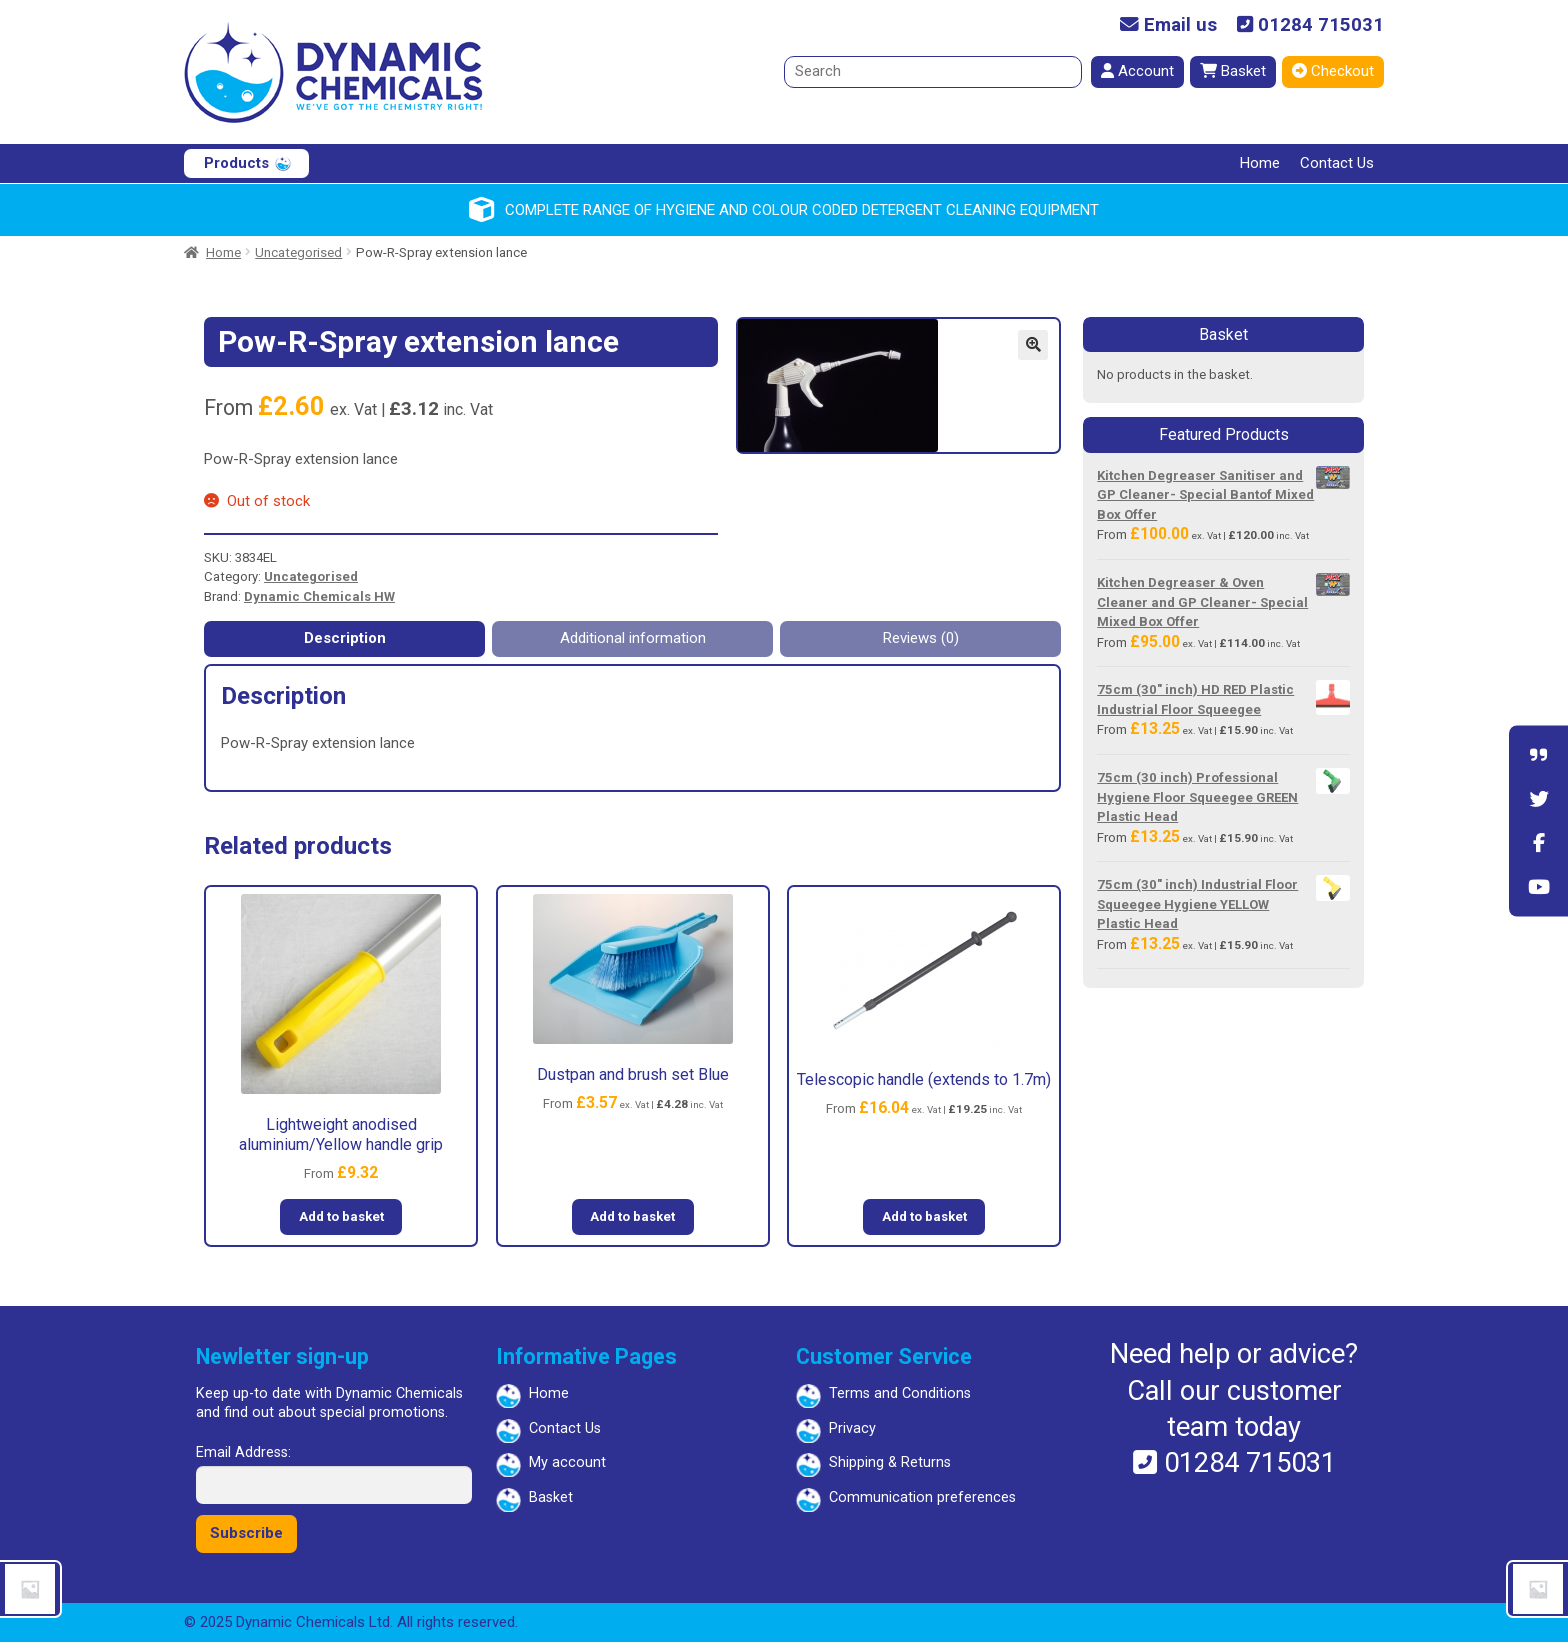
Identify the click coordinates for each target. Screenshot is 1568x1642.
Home (1260, 163)
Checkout (1333, 71)
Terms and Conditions (900, 1393)
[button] (1033, 345)
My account (567, 1462)
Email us (1168, 25)
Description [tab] (345, 638)
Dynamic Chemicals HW (319, 596)
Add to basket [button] (341, 1216)
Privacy (852, 1428)
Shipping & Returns (890, 1462)
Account (1137, 71)
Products (236, 163)
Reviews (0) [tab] (921, 638)
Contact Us (1337, 163)
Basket (1233, 71)
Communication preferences (922, 1497)
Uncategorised (298, 252)
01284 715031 (1310, 25)
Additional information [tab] (633, 638)
